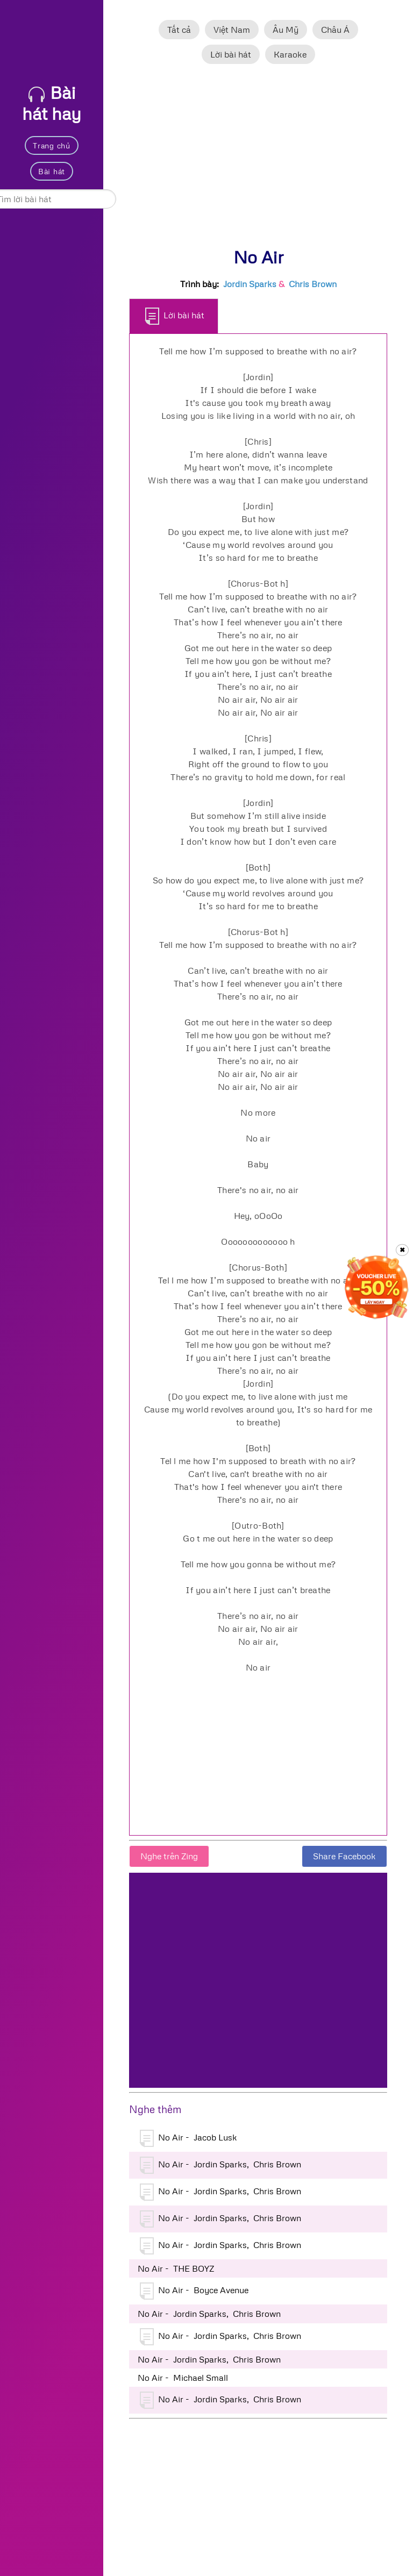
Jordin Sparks (249, 284)
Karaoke (290, 54)
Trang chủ (51, 145)
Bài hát (51, 171)
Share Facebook (344, 1856)
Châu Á (335, 29)
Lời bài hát (230, 54)
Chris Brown (313, 284)
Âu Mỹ (285, 29)
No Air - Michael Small (183, 2377)
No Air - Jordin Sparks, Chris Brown (220, 2165)
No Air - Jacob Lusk (188, 2138)
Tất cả (179, 29)
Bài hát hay (51, 103)
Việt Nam (231, 29)
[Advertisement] (258, 160)
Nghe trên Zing (169, 1856)
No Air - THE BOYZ (176, 2268)
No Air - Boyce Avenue (194, 2291)
